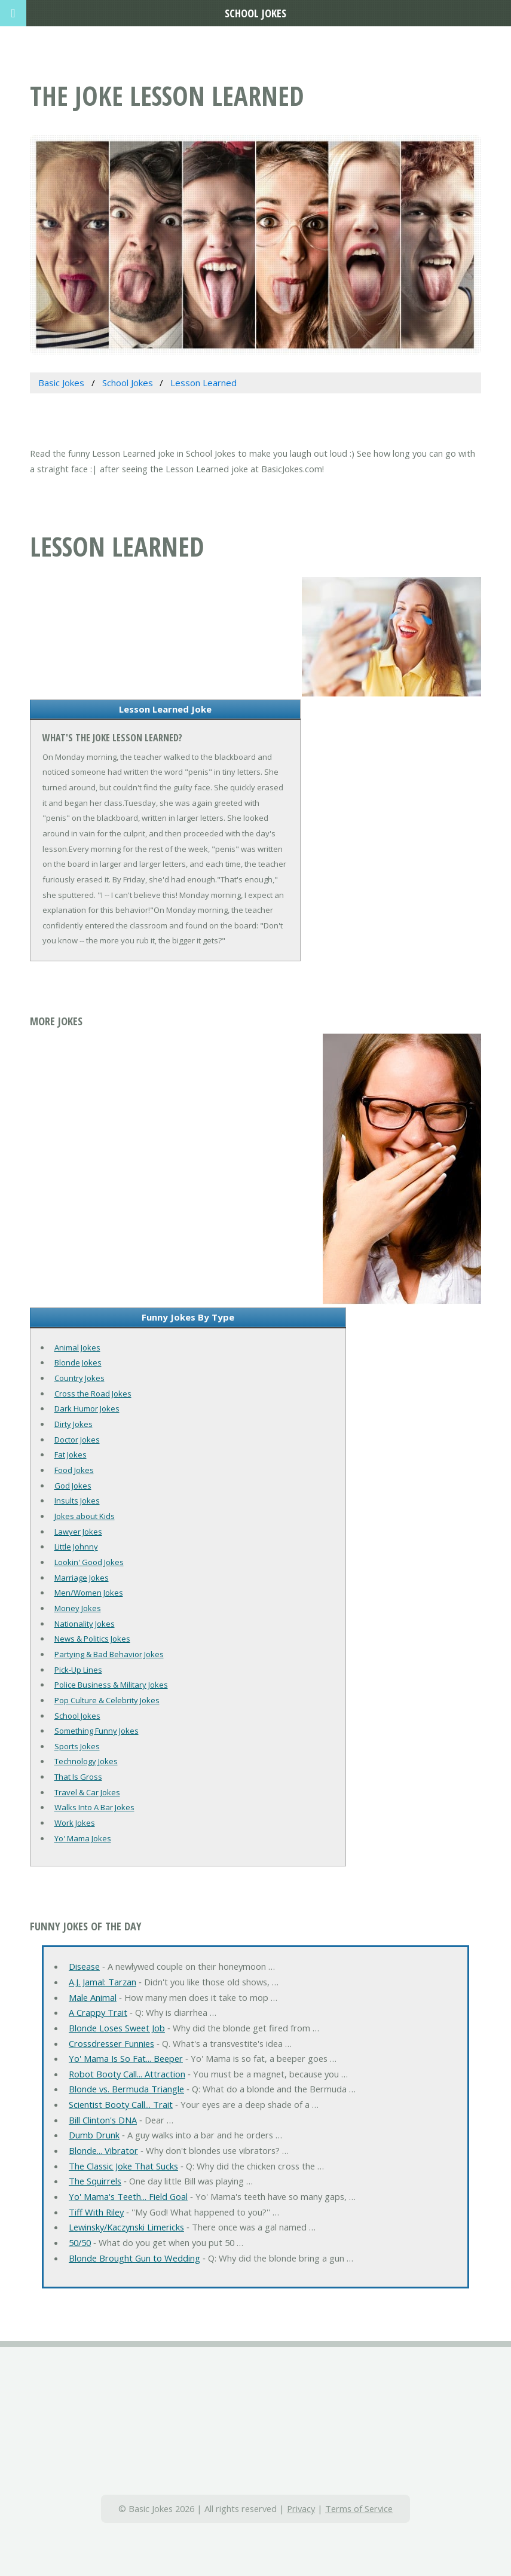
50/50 (80, 2242)
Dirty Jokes (73, 1424)
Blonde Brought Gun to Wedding (134, 2258)
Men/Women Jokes (88, 1592)
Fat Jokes (70, 1454)
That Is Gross (78, 1776)
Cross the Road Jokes (92, 1393)
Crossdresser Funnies (111, 2043)
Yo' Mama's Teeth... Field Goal (128, 2196)
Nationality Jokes (84, 1623)
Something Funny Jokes (96, 1730)
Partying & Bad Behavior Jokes (109, 1654)
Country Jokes (79, 1378)
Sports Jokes (77, 1746)
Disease (84, 1966)
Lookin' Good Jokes (89, 1562)
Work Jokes (74, 1822)
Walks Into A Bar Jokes (94, 1807)
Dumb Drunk (94, 2135)
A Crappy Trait (98, 2012)
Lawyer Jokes (78, 1531)
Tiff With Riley (96, 2212)
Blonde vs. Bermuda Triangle (126, 2089)
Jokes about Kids (84, 1516)
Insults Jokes (77, 1500)
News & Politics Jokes (92, 1638)
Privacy (301, 2508)
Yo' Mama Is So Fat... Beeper (126, 2058)
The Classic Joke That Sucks (123, 2166)
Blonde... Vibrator (103, 2150)
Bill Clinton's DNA (103, 2120)
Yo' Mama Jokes (82, 1838)
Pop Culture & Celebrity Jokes (107, 1700)
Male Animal (93, 1997)
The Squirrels (95, 2181)
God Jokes (72, 1485)
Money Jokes (77, 1608)
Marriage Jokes (81, 1577)
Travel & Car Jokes (87, 1792)
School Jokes (77, 1715)
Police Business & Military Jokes (111, 1684)
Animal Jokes (77, 1347)
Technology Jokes (86, 1761)
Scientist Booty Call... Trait (121, 2104)
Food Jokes (74, 1470)
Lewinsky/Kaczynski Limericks (126, 2227)
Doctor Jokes (77, 1439)
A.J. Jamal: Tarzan (102, 1982)
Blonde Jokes (78, 1362)
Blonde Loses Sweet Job (117, 2028)
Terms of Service (359, 2508)
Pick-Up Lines (78, 1669)
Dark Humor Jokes (87, 1408)
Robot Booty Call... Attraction (127, 2074)
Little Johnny (76, 1546)
